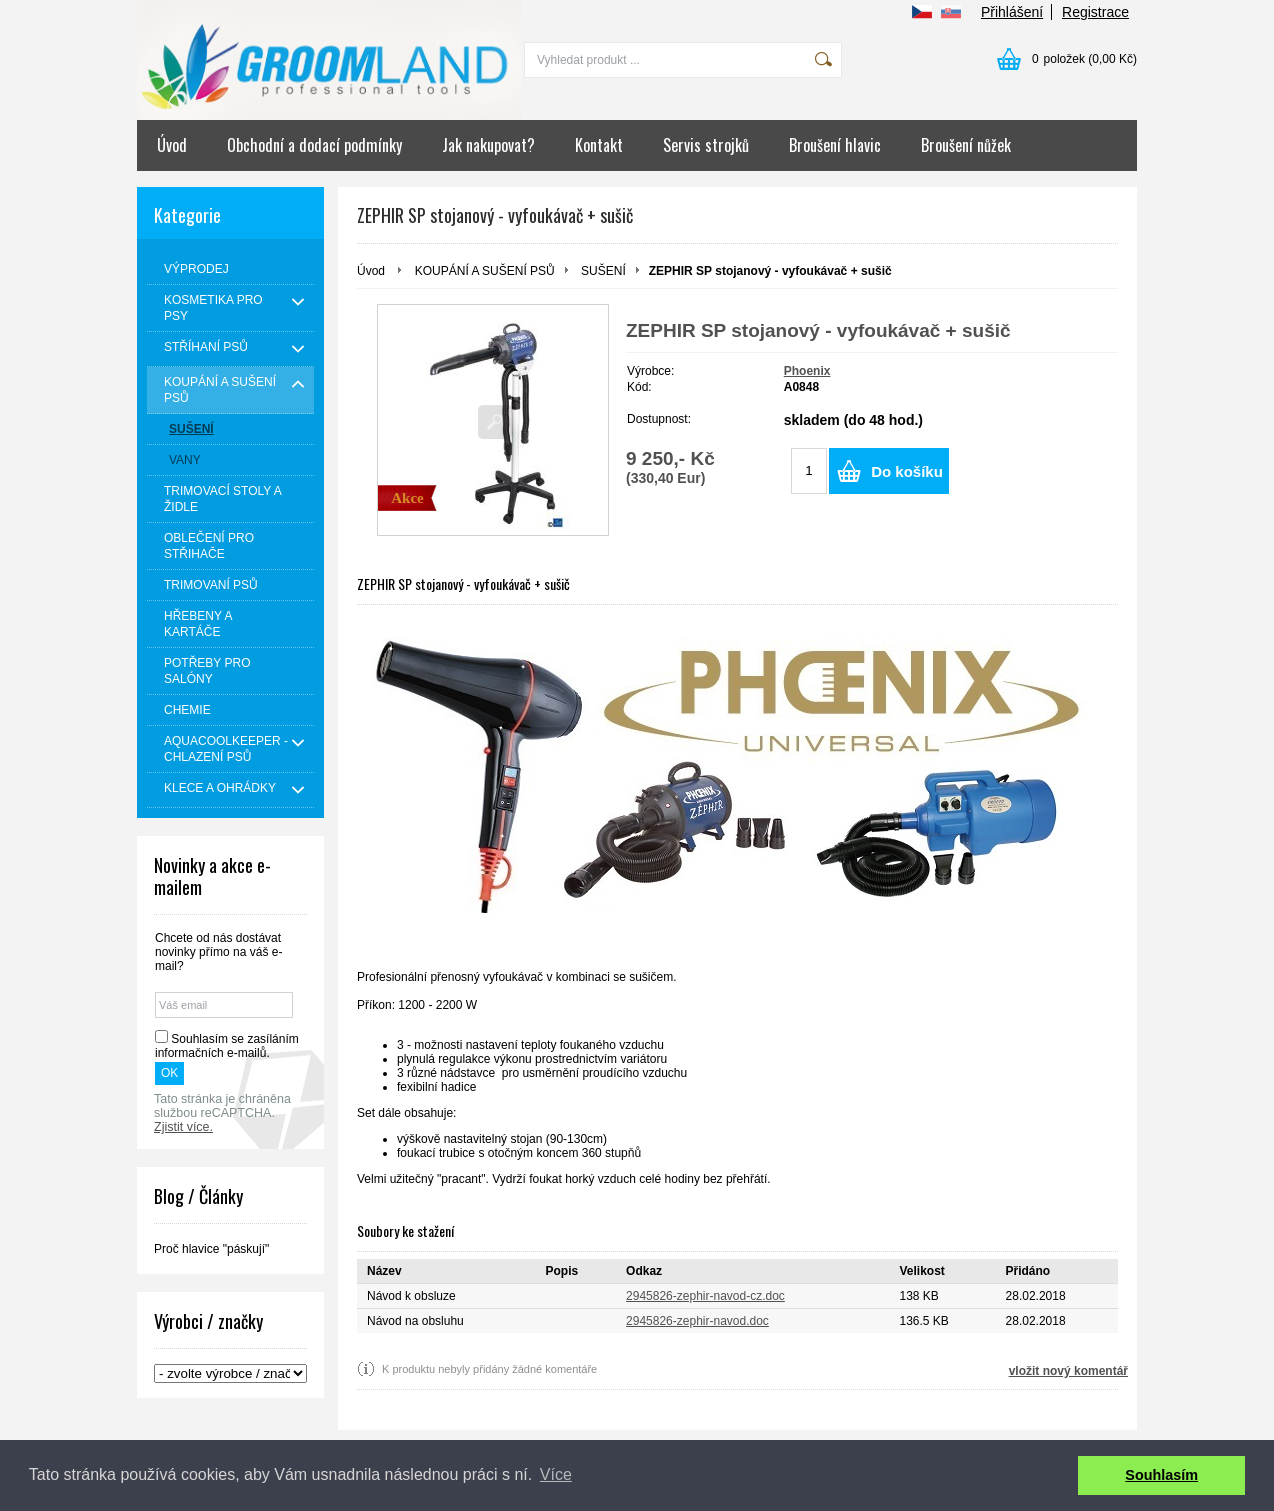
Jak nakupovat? (488, 145)
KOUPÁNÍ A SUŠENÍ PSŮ (485, 271)
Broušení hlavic (835, 145)
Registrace (1095, 12)
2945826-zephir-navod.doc (697, 1321)
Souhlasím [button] (1161, 1475)
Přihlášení (1012, 12)
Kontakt (599, 145)
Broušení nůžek (966, 145)
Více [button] (556, 1474)
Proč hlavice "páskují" (211, 1249)
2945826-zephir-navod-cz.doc (705, 1296)
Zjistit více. (183, 1127)
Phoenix (807, 371)
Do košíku (907, 471)
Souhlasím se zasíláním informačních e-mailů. (227, 1046)
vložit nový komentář (1068, 1371)
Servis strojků (706, 145)
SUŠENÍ (603, 271)
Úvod (172, 145)
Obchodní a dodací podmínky (314, 145)
